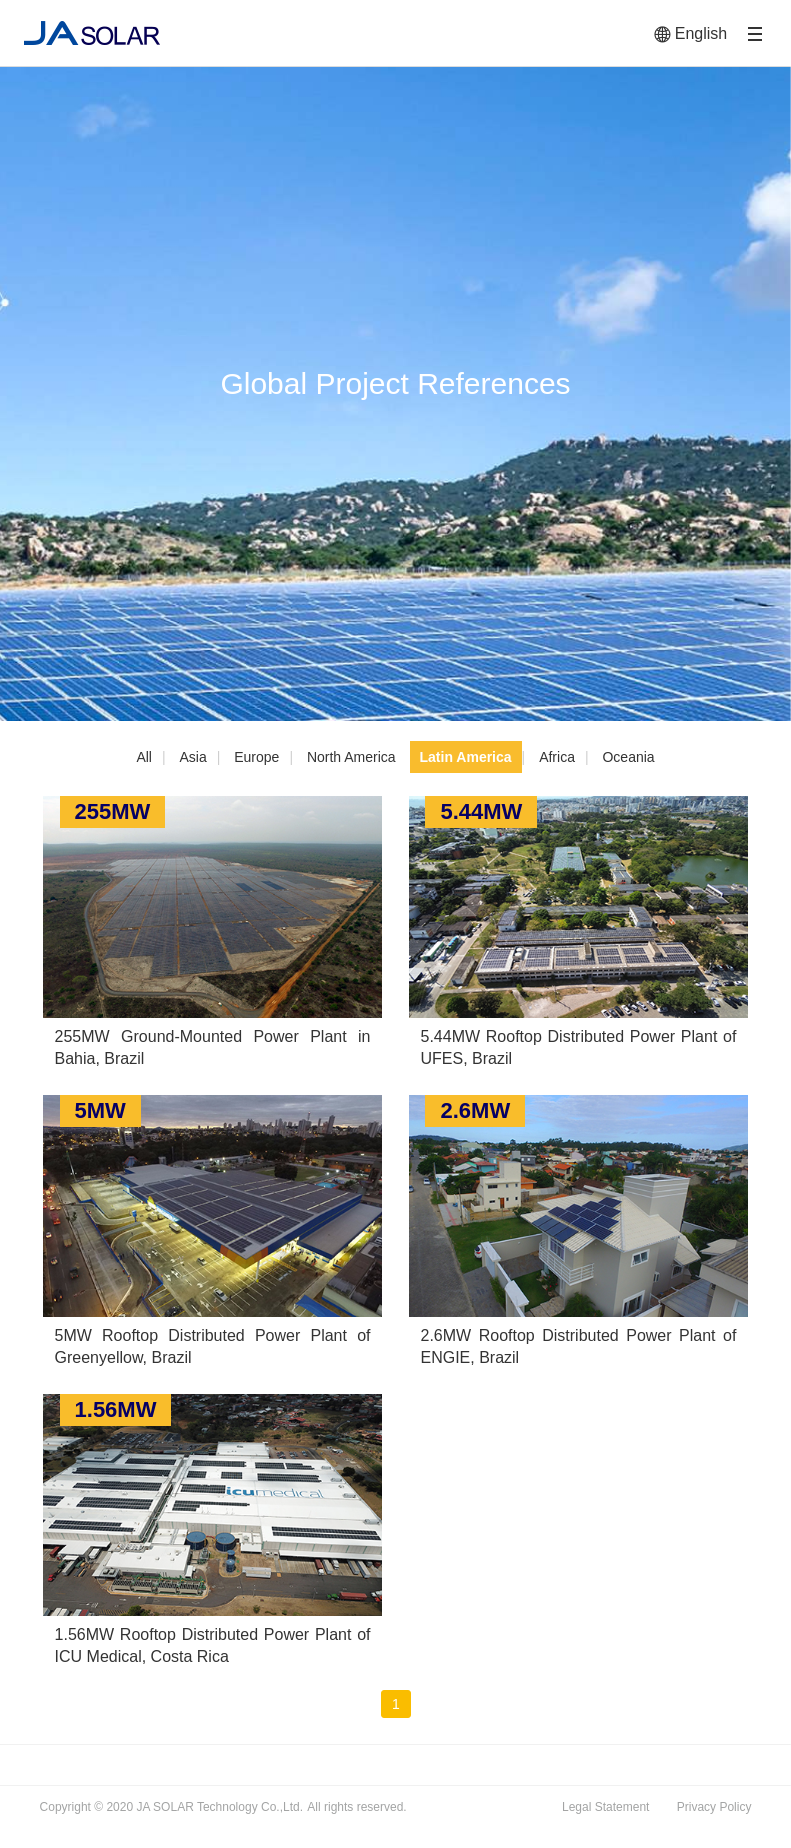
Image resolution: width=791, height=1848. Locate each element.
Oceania (628, 757)
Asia (192, 757)
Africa (557, 757)
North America (351, 757)
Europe (256, 757)
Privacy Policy (714, 1807)
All (144, 757)
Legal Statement (605, 1807)
